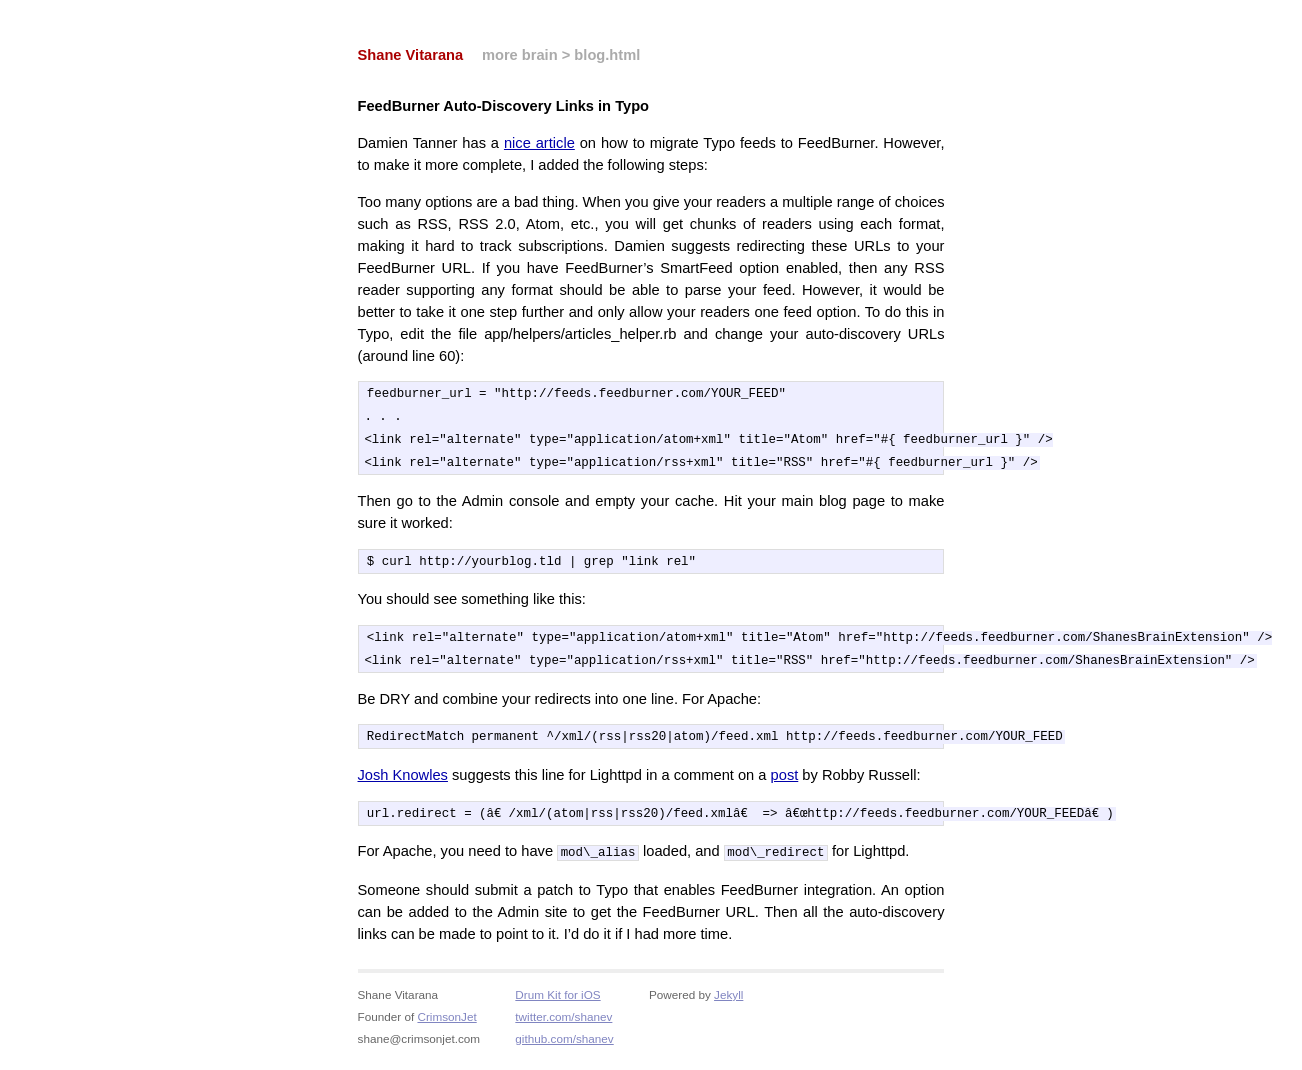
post (785, 783)
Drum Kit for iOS (557, 1002)
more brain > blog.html (561, 55)
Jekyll (728, 1002)
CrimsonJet (446, 1024)
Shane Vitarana (411, 55)
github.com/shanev (564, 1046)
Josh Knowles (403, 783)
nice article (539, 143)
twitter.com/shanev (563, 1024)
